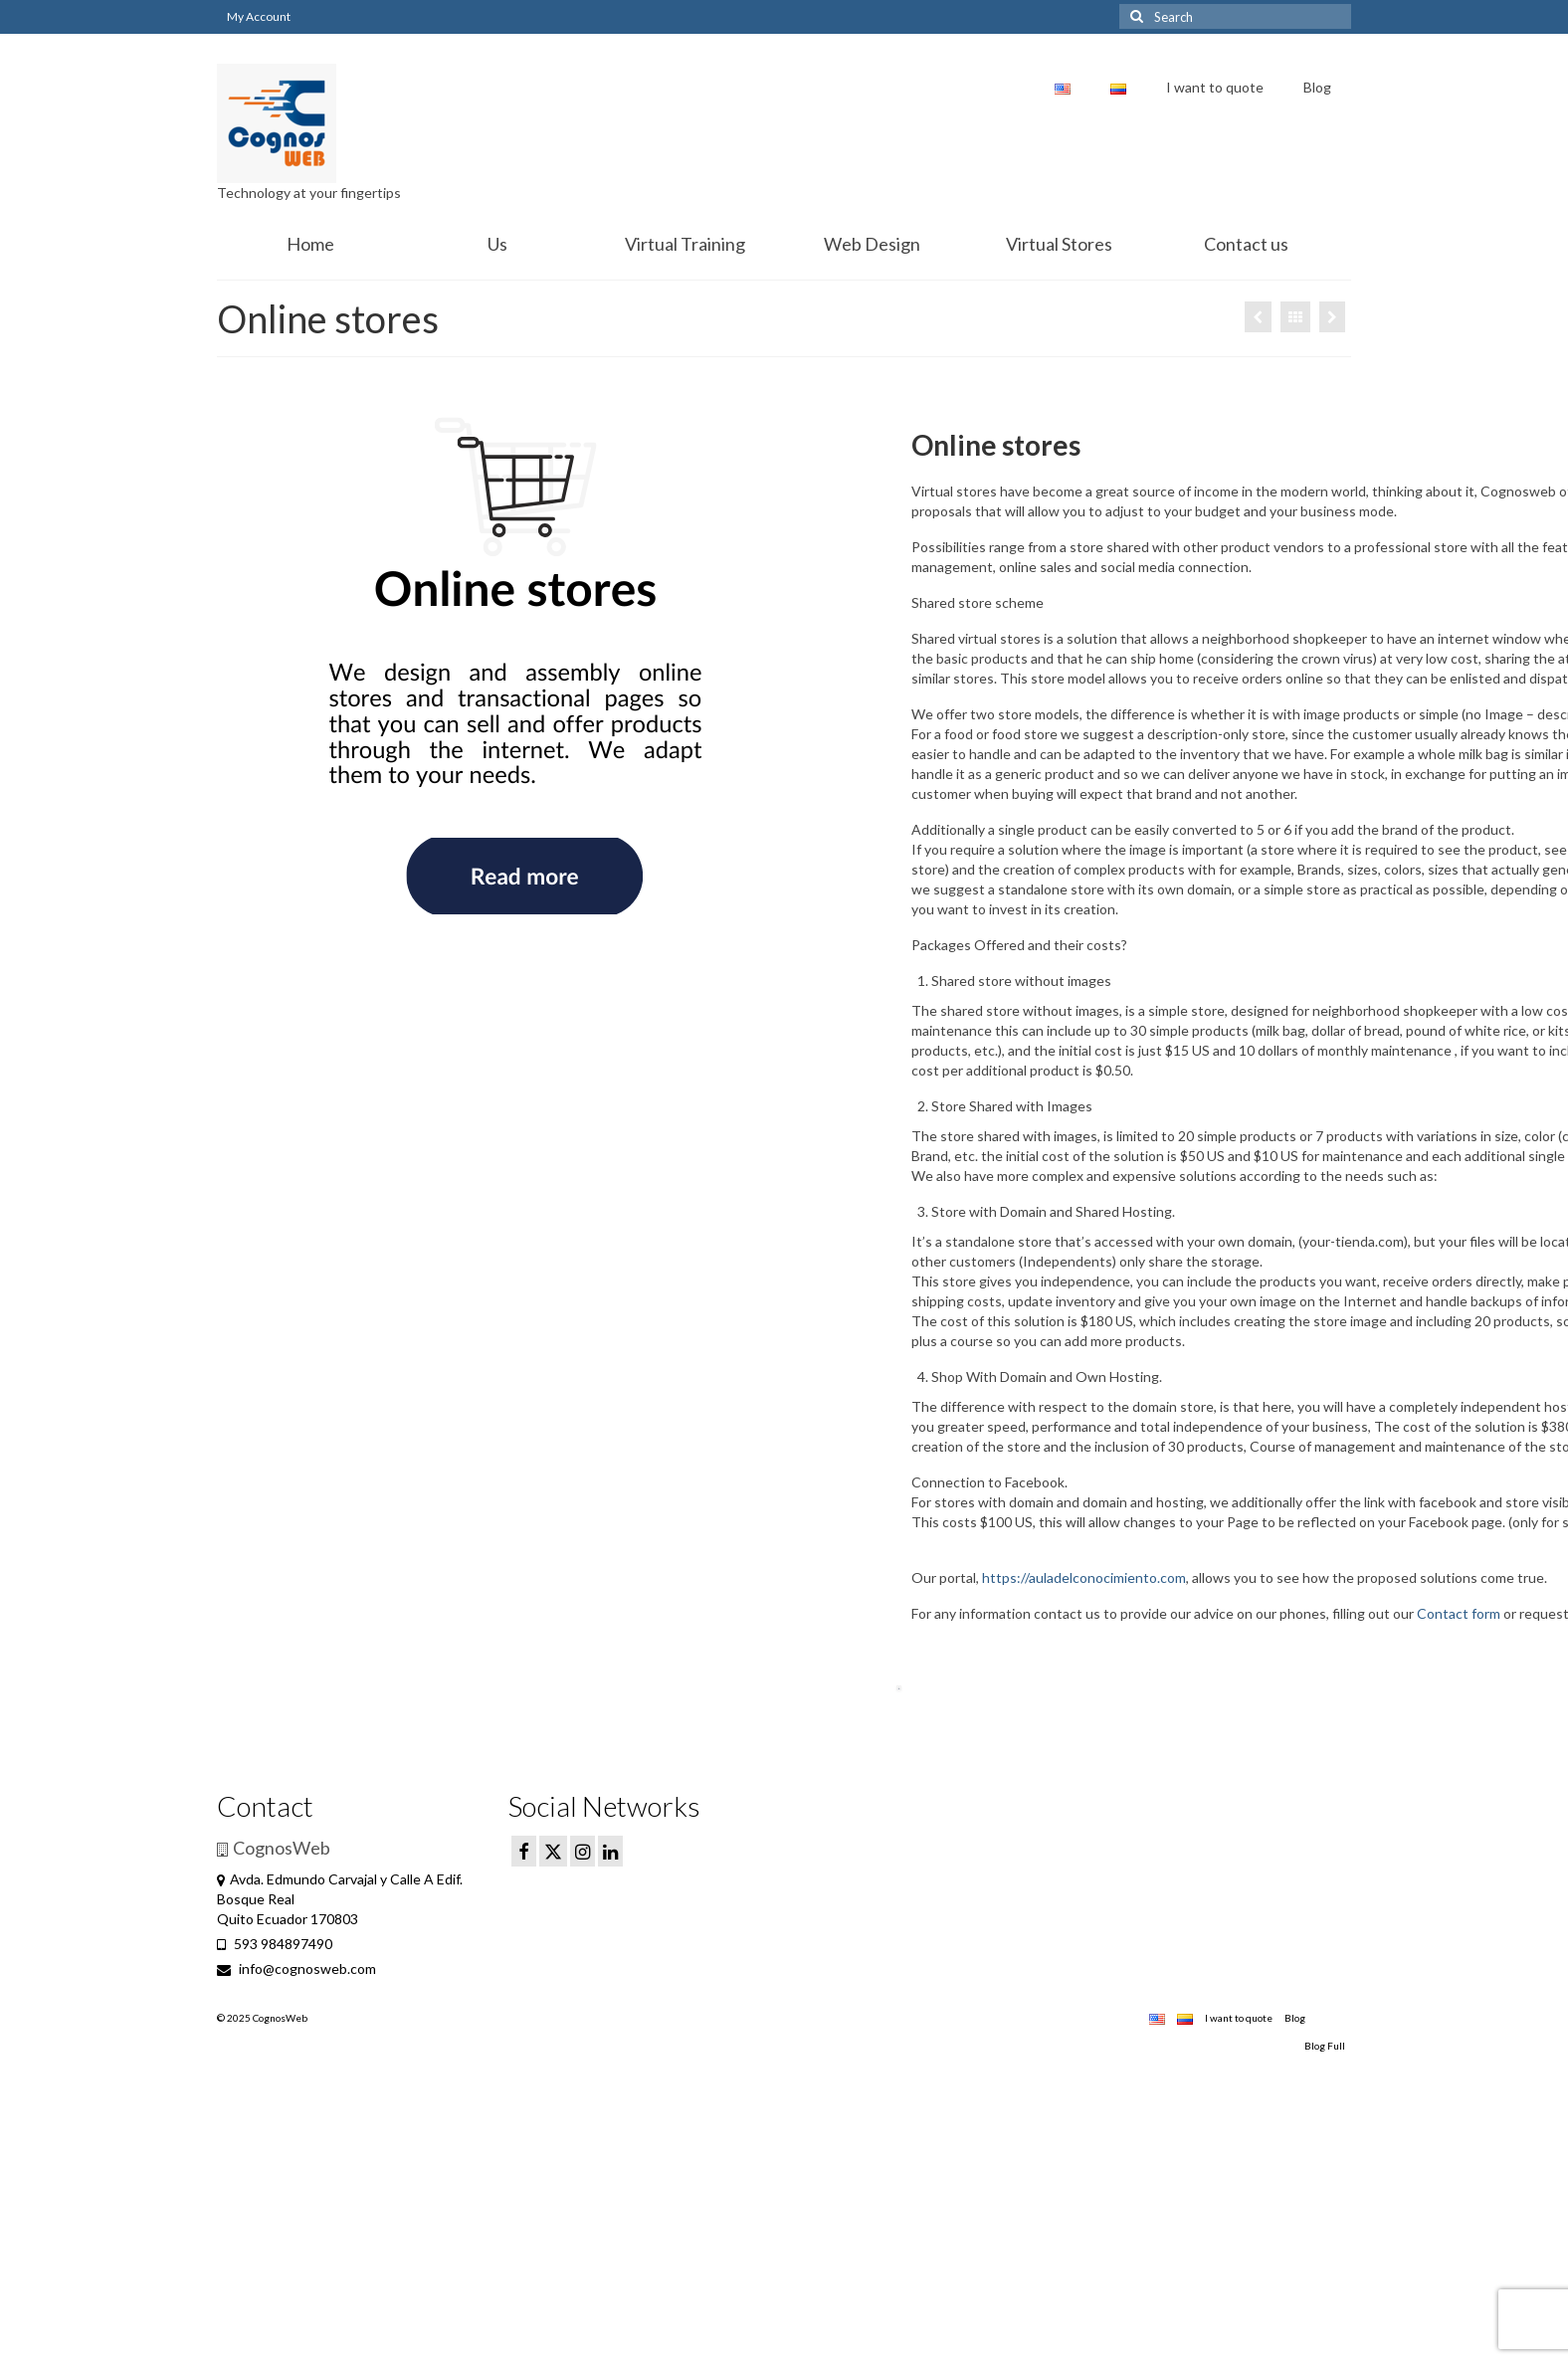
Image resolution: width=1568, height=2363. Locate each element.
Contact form (1458, 1613)
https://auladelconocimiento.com (1082, 1577)
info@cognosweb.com (296, 1968)
